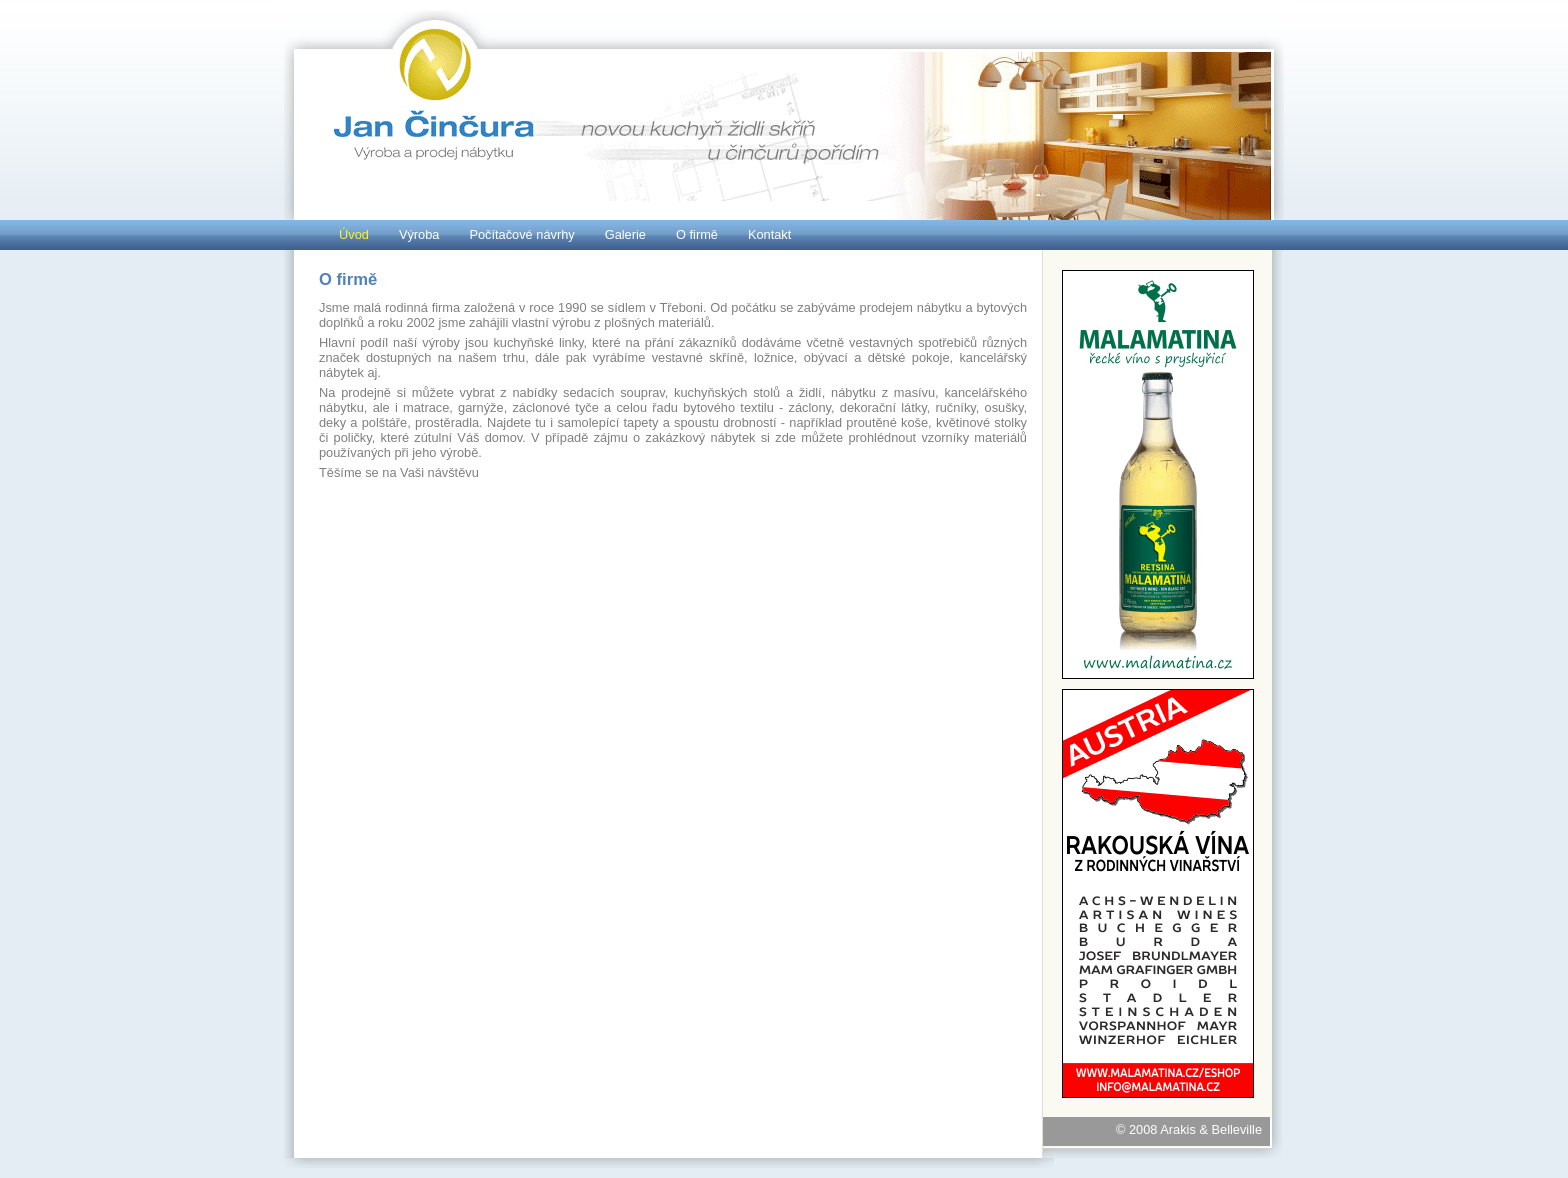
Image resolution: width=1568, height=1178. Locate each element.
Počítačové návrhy (521, 234)
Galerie (625, 234)
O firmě (697, 234)
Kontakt (769, 234)
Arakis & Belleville (1211, 1129)
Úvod (354, 234)
